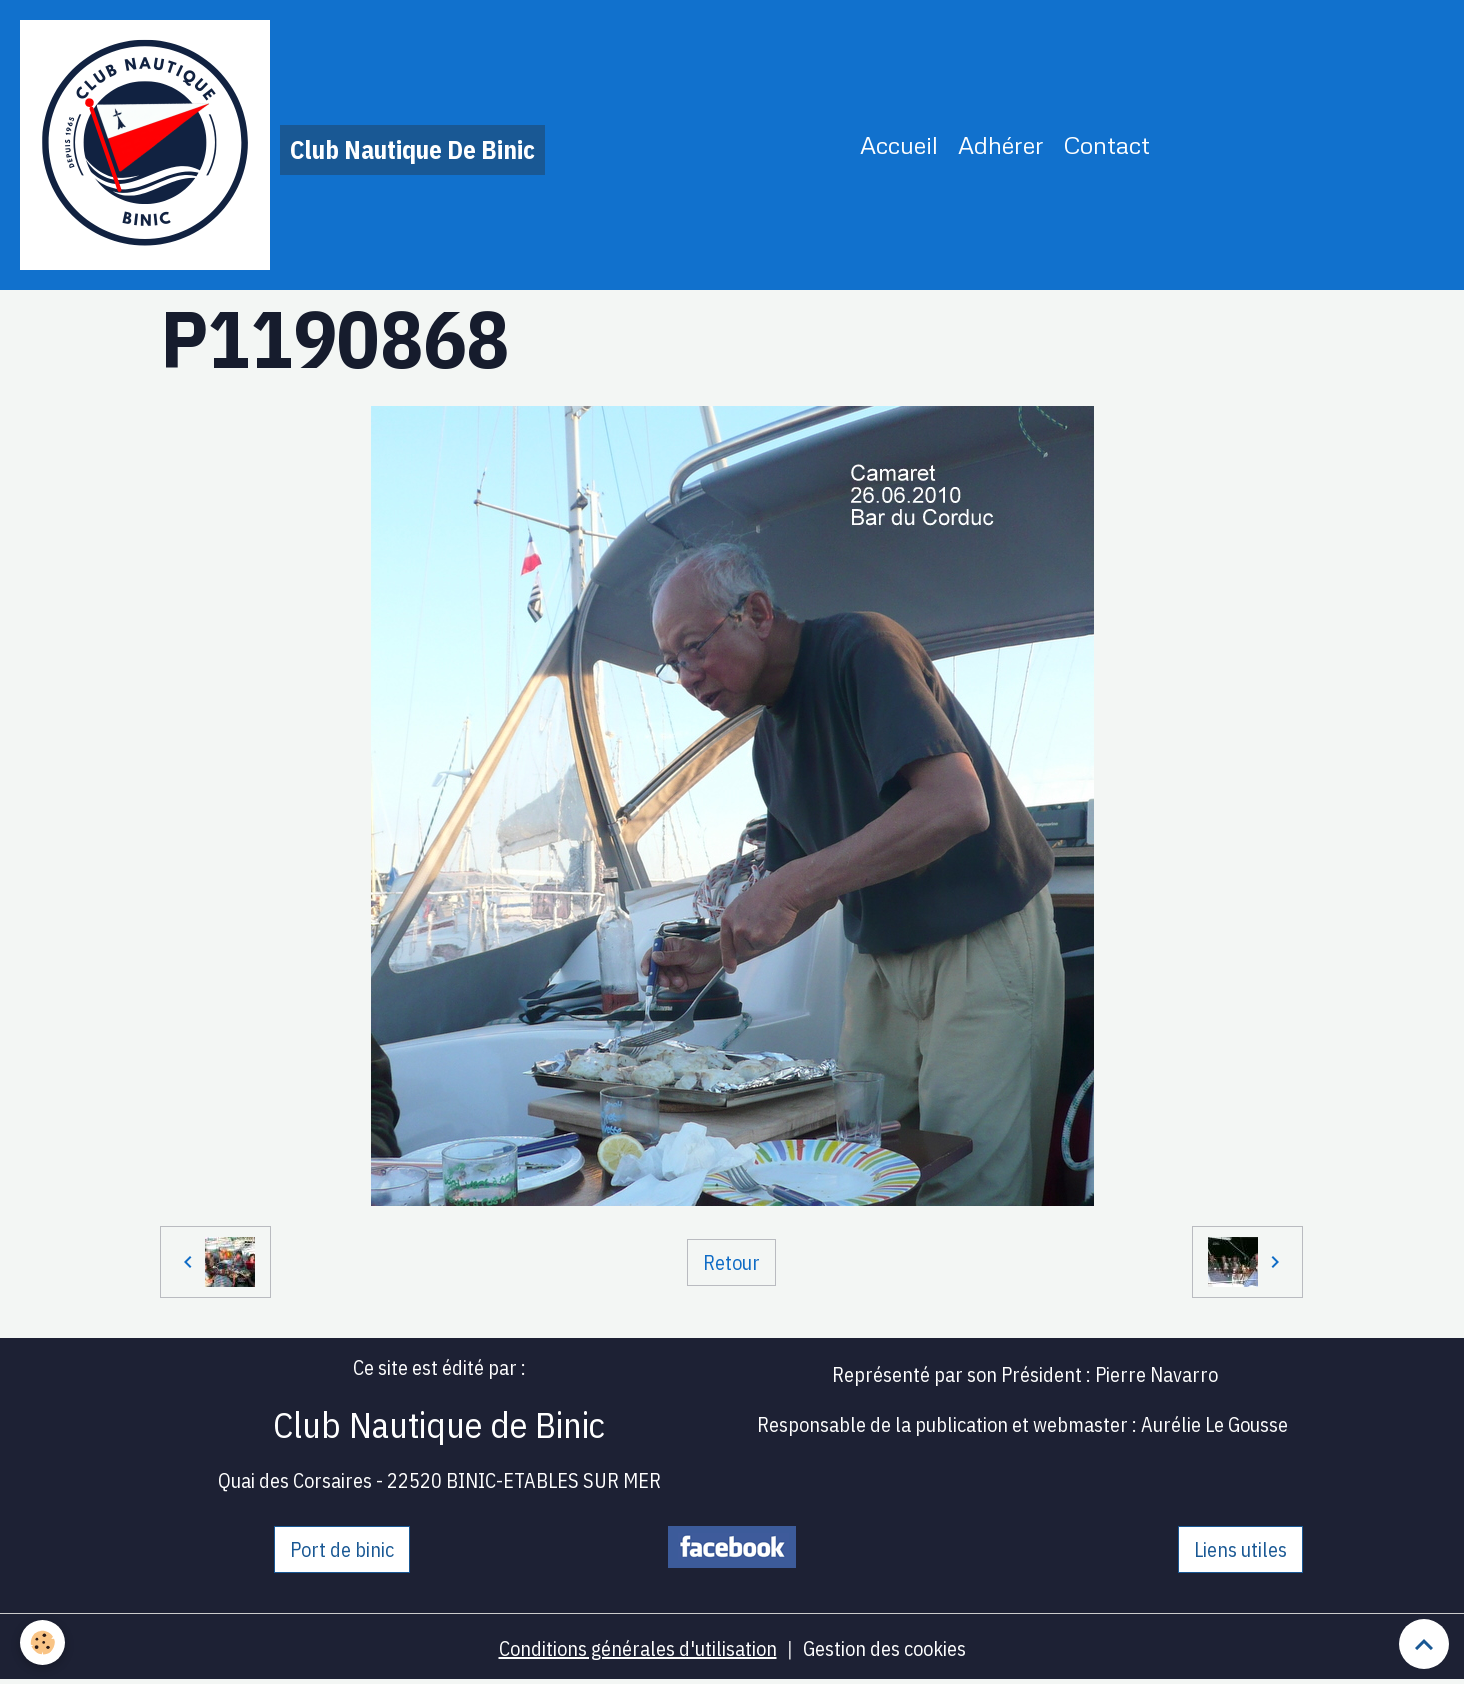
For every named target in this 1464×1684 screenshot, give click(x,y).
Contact (1107, 144)
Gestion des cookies (884, 1648)
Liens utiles (1240, 1549)
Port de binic (342, 1549)
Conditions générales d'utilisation (638, 1648)
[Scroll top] (1424, 1644)
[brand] (282, 145)
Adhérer (1001, 144)
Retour (731, 1262)
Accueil (899, 144)
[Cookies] (42, 1642)
